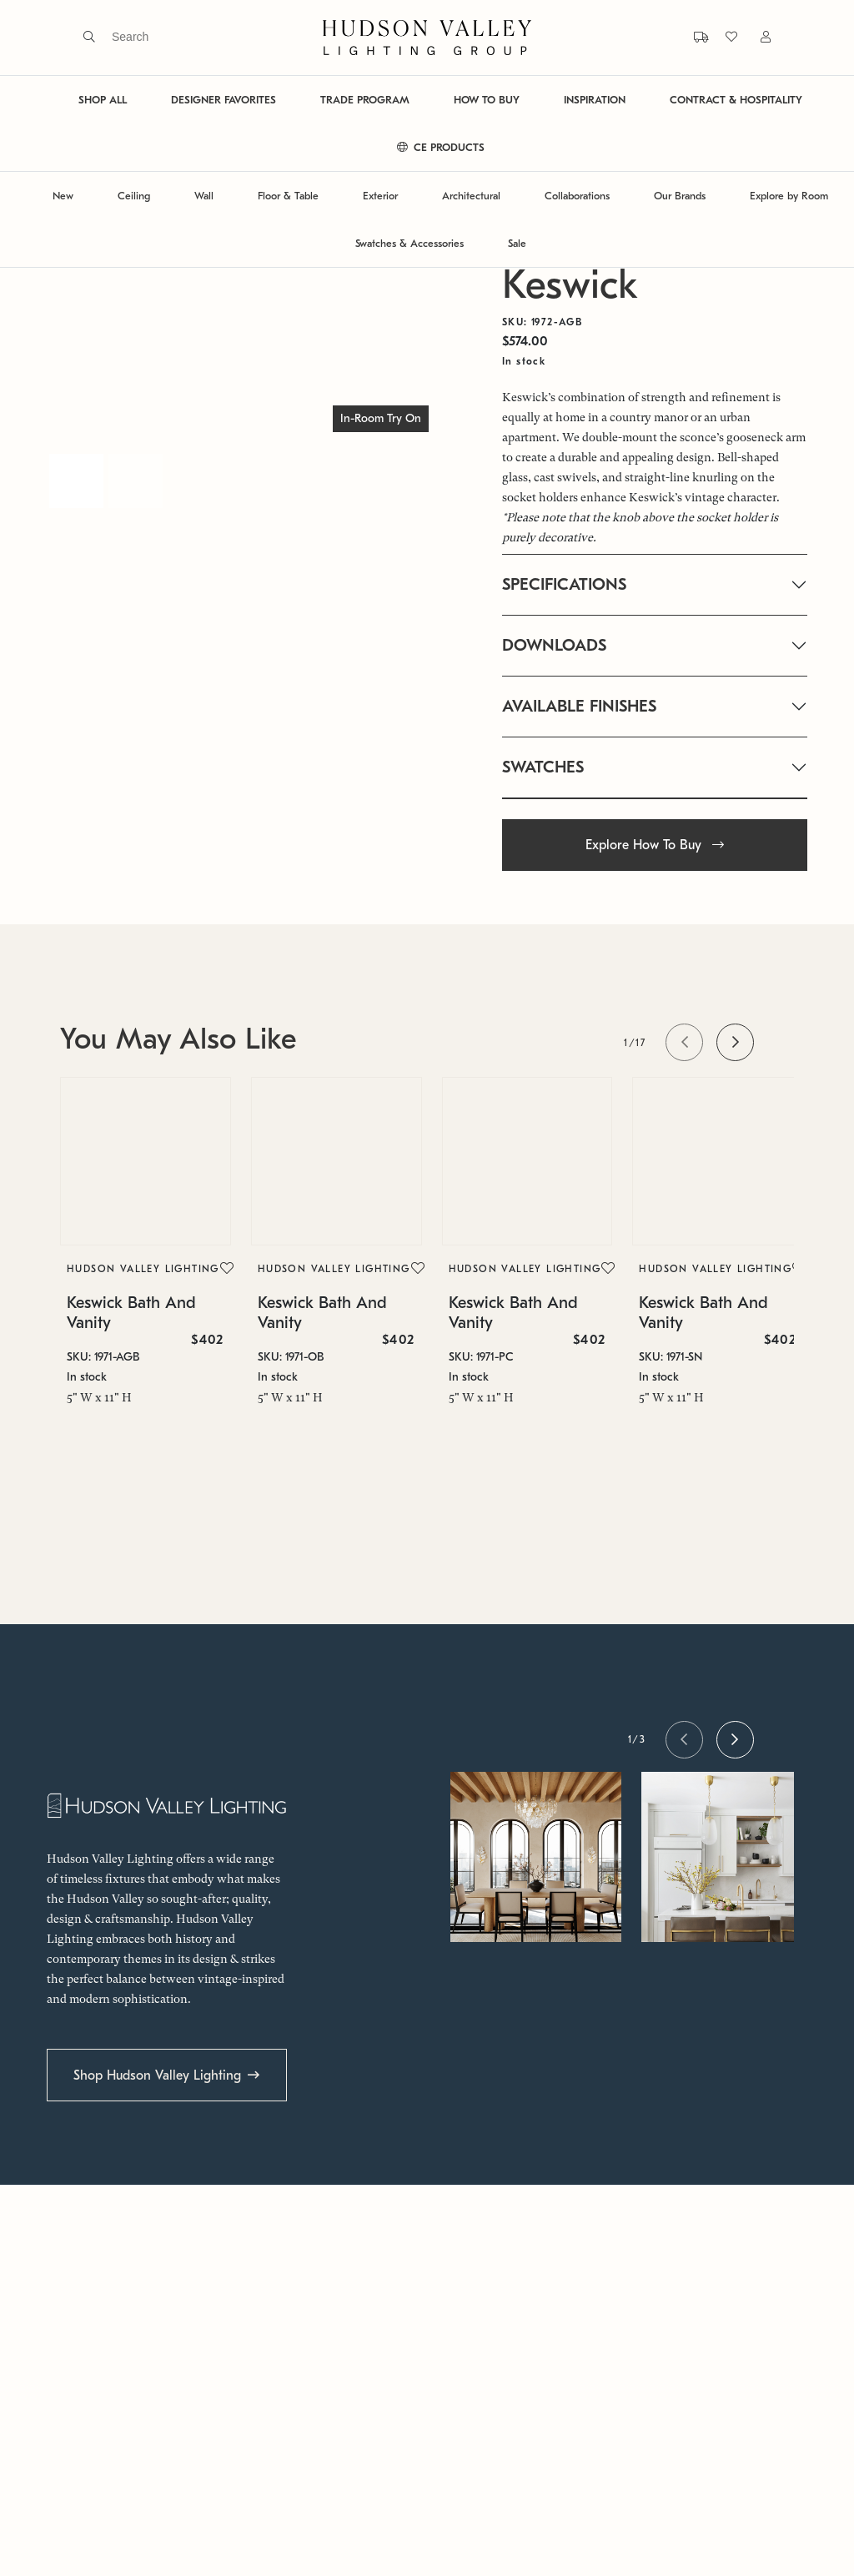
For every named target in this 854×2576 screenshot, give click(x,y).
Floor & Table (288, 195)
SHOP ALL (102, 99)
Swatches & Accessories (409, 243)
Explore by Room (789, 195)
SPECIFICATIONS (564, 584)
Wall (204, 195)
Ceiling (134, 195)
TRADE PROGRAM (364, 99)
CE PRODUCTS (441, 147)
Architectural (471, 195)
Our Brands (680, 195)
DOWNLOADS (554, 645)
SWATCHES (543, 767)
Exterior (380, 195)
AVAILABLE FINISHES (579, 706)
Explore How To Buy (654, 845)
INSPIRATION (594, 99)
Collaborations (577, 195)
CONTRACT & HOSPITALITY (736, 99)
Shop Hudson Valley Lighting (157, 2075)
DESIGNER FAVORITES (223, 99)
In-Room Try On (380, 418)
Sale (517, 243)
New (63, 195)
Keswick (570, 285)
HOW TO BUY (487, 99)
